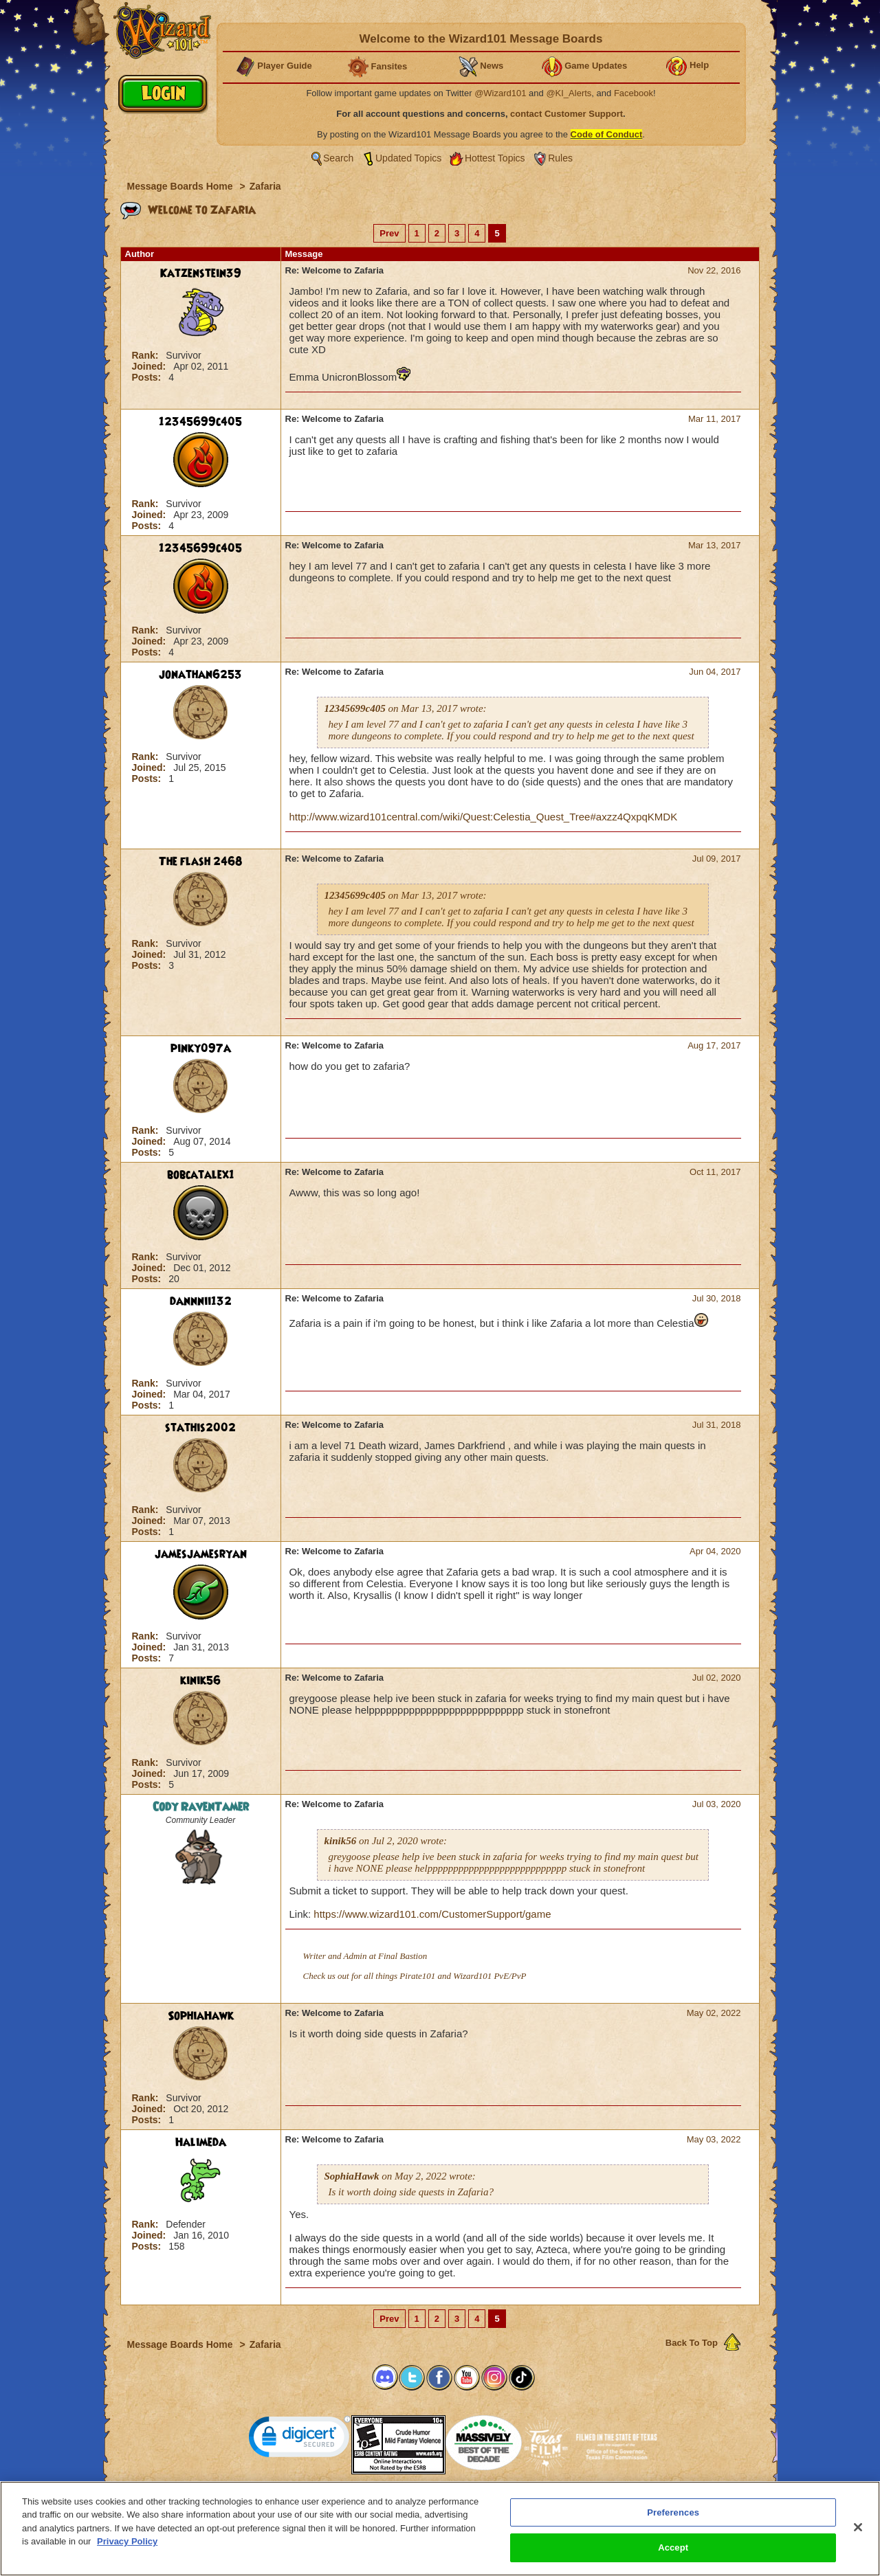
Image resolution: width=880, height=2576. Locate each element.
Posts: (148, 377)
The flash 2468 (201, 861)
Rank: (147, 355)
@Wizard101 (500, 93)
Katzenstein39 (200, 273)
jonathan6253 (200, 675)
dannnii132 (201, 1301)
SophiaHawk (201, 2016)
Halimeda (200, 2142)
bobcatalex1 (200, 1175)
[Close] (858, 2534)
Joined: (150, 366)
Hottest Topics (495, 158)
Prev (389, 233)
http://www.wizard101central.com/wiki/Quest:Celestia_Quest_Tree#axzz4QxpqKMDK (483, 816)
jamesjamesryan (201, 1554)
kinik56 (200, 1680)
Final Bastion (402, 1956)
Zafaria (265, 186)
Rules (560, 158)
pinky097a (200, 1048)
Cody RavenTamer (201, 1807)
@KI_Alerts (568, 93)
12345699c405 (200, 422)
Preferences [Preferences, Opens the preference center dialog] (673, 2519)
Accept (673, 2555)
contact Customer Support (566, 114)
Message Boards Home (181, 186)
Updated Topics (408, 158)
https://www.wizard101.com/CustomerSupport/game (432, 1914)
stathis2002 (200, 1428)
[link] (299, 2439)
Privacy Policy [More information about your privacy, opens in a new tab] (127, 2549)
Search (338, 158)
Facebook (633, 93)
